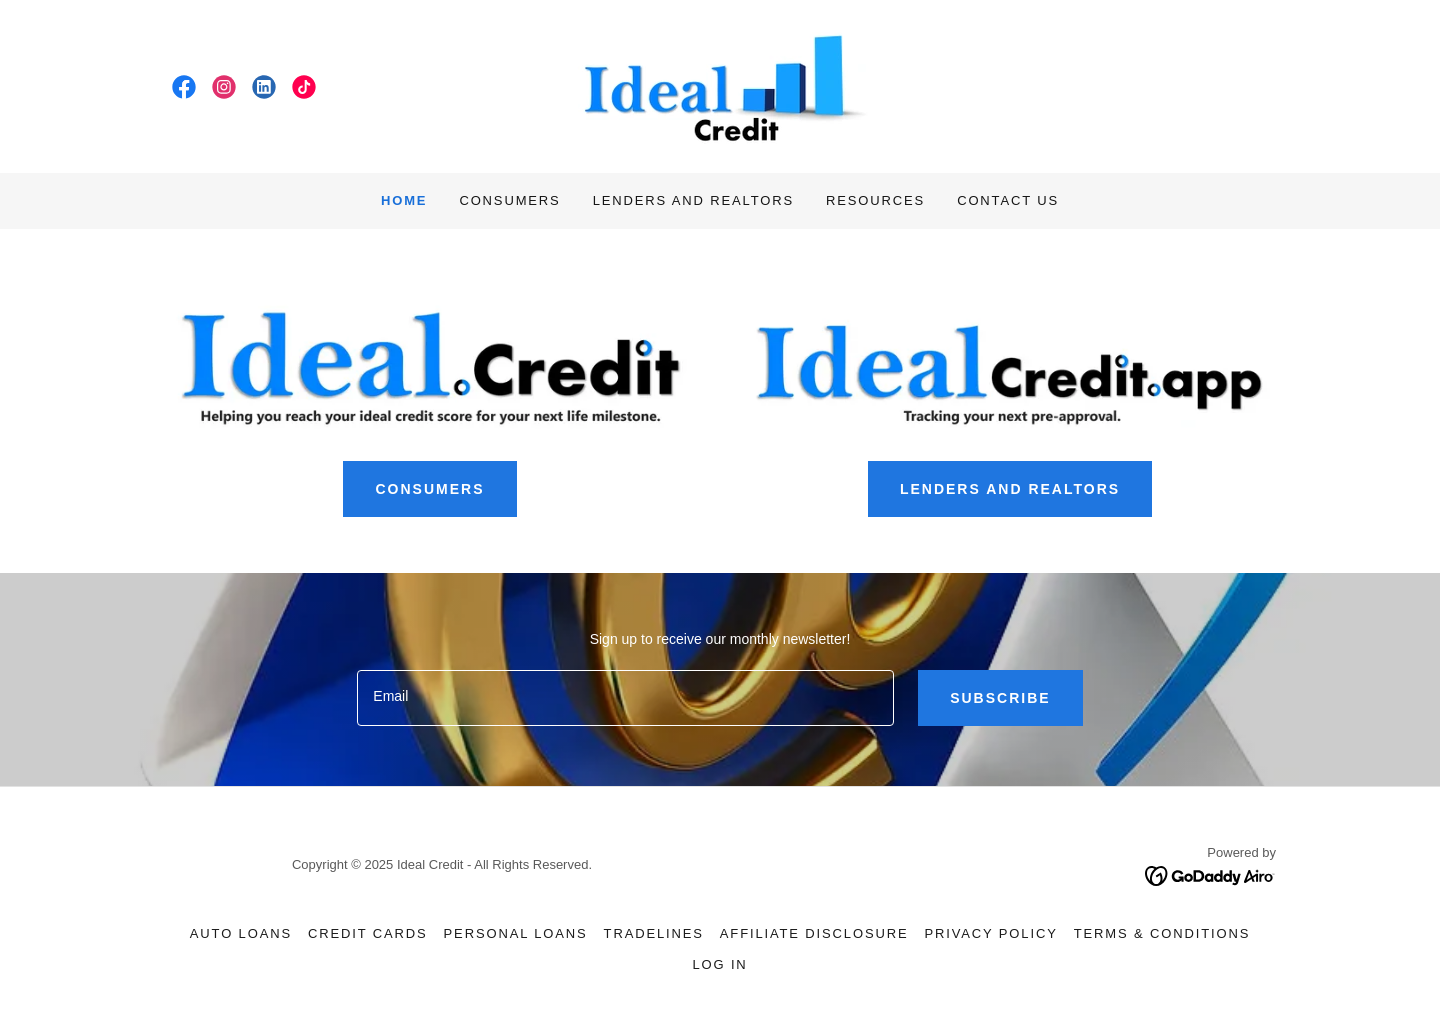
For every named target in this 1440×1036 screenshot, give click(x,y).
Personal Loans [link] (516, 933)
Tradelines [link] (654, 933)
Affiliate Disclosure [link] (814, 933)
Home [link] (404, 200)
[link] (184, 87)
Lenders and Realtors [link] (693, 200)
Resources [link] (875, 200)
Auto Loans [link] (241, 933)
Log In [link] (719, 964)
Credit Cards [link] (368, 933)
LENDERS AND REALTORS (1010, 489)
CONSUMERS (429, 489)
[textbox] (625, 698)
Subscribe (1000, 698)
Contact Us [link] (1008, 200)
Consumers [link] (509, 200)
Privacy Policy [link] (990, 933)
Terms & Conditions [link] (1162, 933)
